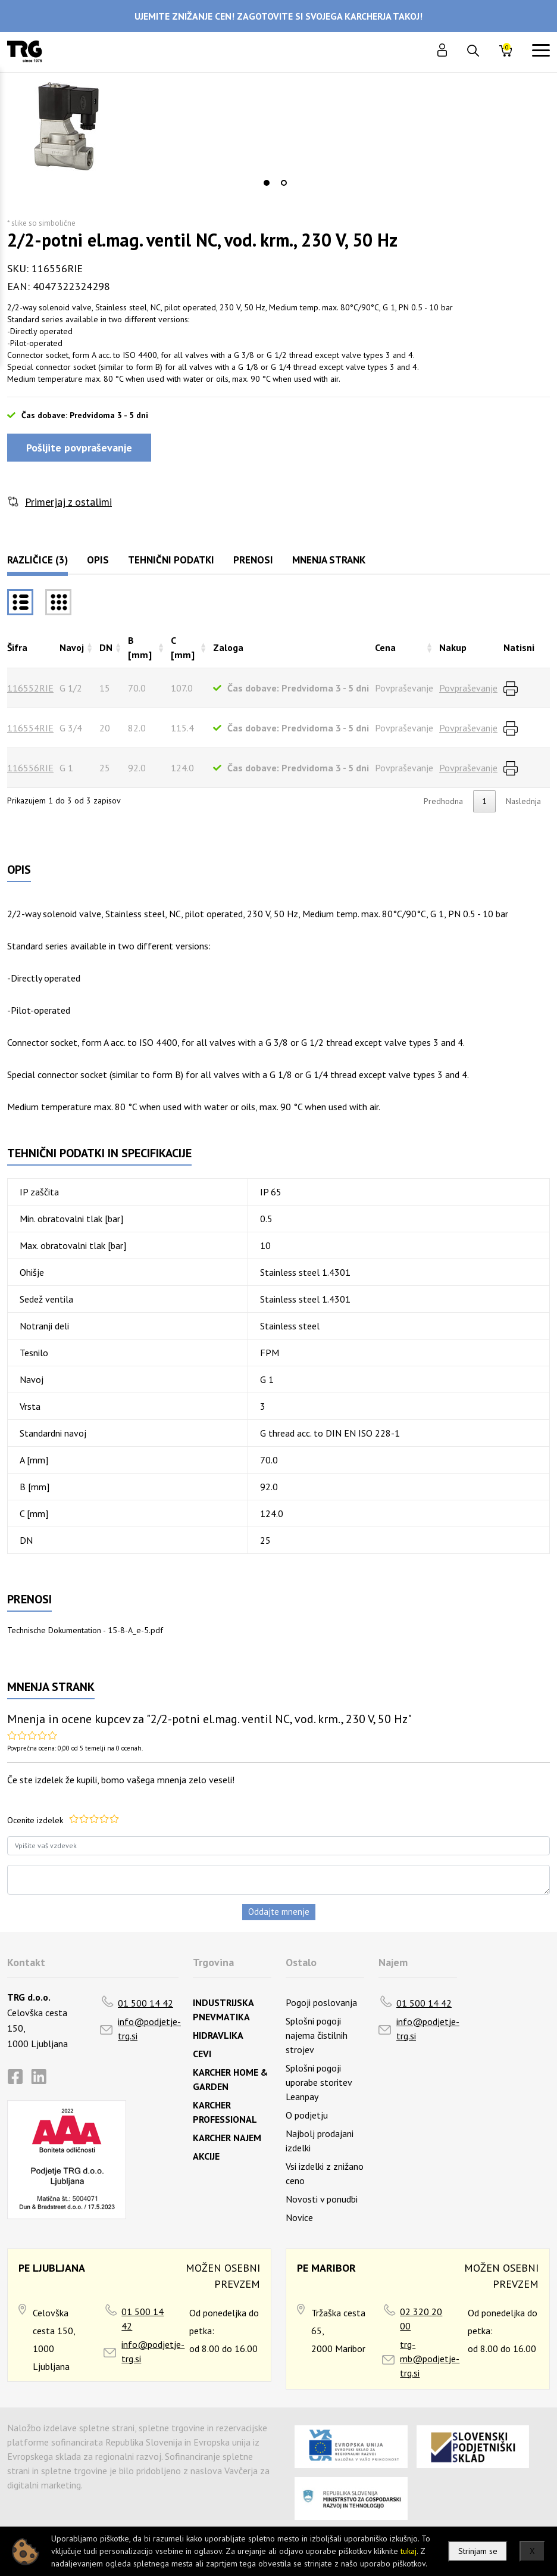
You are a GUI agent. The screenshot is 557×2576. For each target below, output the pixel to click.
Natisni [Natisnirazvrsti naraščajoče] (518, 647)
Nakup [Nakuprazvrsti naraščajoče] (453, 647)
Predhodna (443, 801)
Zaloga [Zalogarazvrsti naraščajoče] (228, 647)
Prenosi (253, 559)
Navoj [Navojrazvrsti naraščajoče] (72, 647)
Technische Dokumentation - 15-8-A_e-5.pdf (85, 1630)
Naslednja (523, 801)
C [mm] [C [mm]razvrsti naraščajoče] (183, 647)
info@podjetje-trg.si (149, 2029)
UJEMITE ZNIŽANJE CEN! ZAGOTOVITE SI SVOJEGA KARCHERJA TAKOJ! (278, 16)
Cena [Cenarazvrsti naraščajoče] (385, 647)
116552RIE (30, 688)
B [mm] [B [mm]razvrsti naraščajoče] (140, 647)
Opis (98, 559)
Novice (299, 2217)
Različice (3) (37, 559)
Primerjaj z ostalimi (68, 502)
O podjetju (307, 2115)
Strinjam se (477, 2551)
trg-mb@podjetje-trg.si (429, 2358)
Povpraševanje (468, 688)
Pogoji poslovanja (321, 2002)
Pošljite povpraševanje (79, 447)
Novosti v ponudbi (322, 2199)
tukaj (408, 2551)
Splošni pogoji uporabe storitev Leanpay (319, 2082)
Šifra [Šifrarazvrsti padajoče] (17, 647)
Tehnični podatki (171, 559)
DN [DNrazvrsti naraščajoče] (105, 647)
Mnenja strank (328, 559)
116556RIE (30, 768)
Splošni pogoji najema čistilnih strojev (317, 2035)
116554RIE (30, 728)
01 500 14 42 (145, 2003)
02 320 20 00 (421, 2319)
